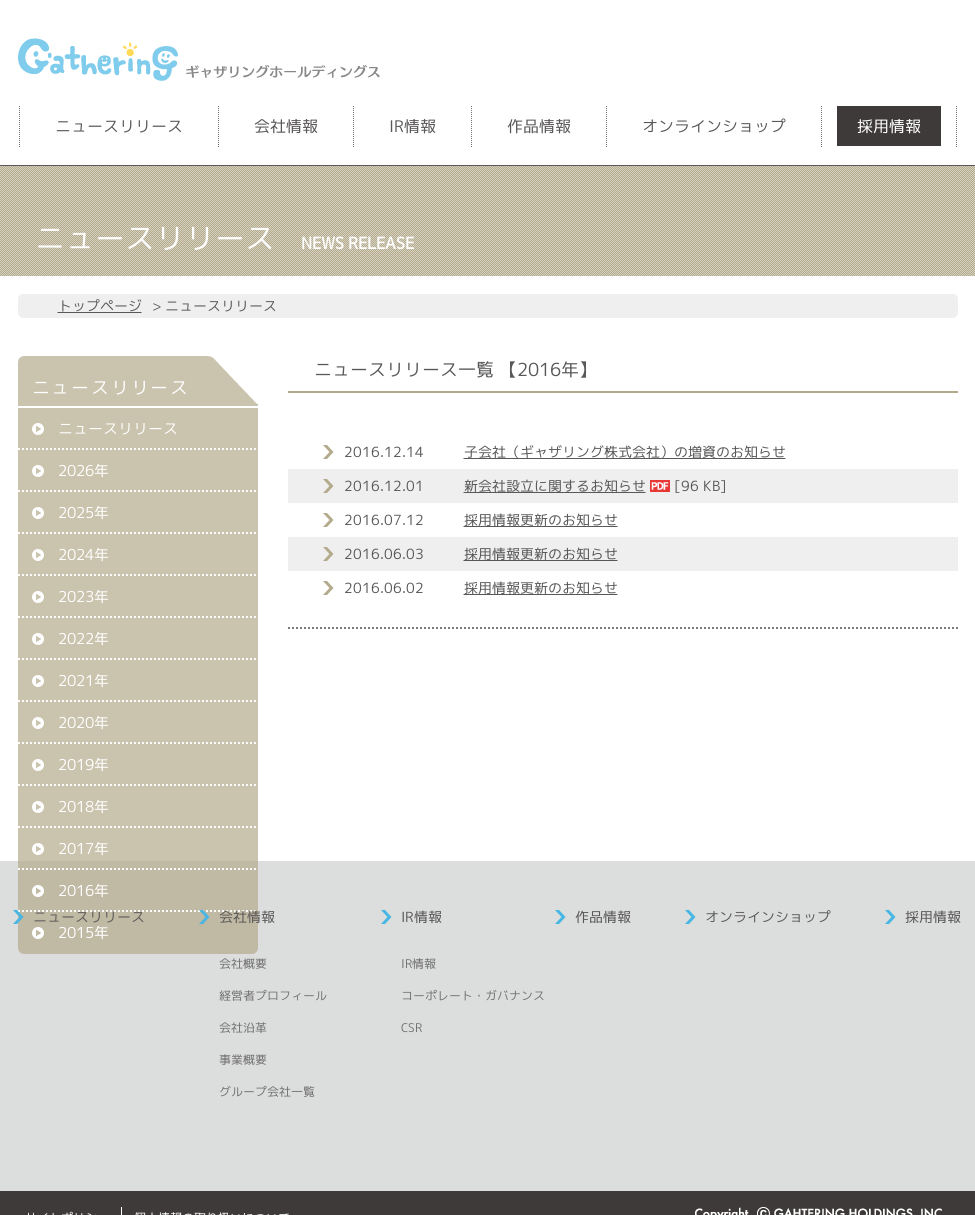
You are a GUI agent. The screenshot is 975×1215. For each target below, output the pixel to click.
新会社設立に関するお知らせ (555, 485)
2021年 (83, 680)
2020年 (83, 722)
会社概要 (243, 963)
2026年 (83, 470)
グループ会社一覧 (267, 1091)
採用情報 (889, 126)
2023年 (83, 596)
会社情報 (286, 126)
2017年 (83, 848)
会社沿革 (243, 1027)
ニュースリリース (119, 126)
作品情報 (539, 126)
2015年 (83, 932)
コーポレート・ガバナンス (473, 995)
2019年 (83, 764)
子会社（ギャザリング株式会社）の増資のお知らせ (625, 451)
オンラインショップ (714, 126)
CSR (411, 1027)
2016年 (83, 890)
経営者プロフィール (273, 995)
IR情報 (412, 126)
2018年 (83, 806)
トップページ (100, 305)
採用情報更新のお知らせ (541, 519)
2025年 (83, 512)
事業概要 (243, 1059)
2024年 (83, 554)
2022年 (83, 638)
